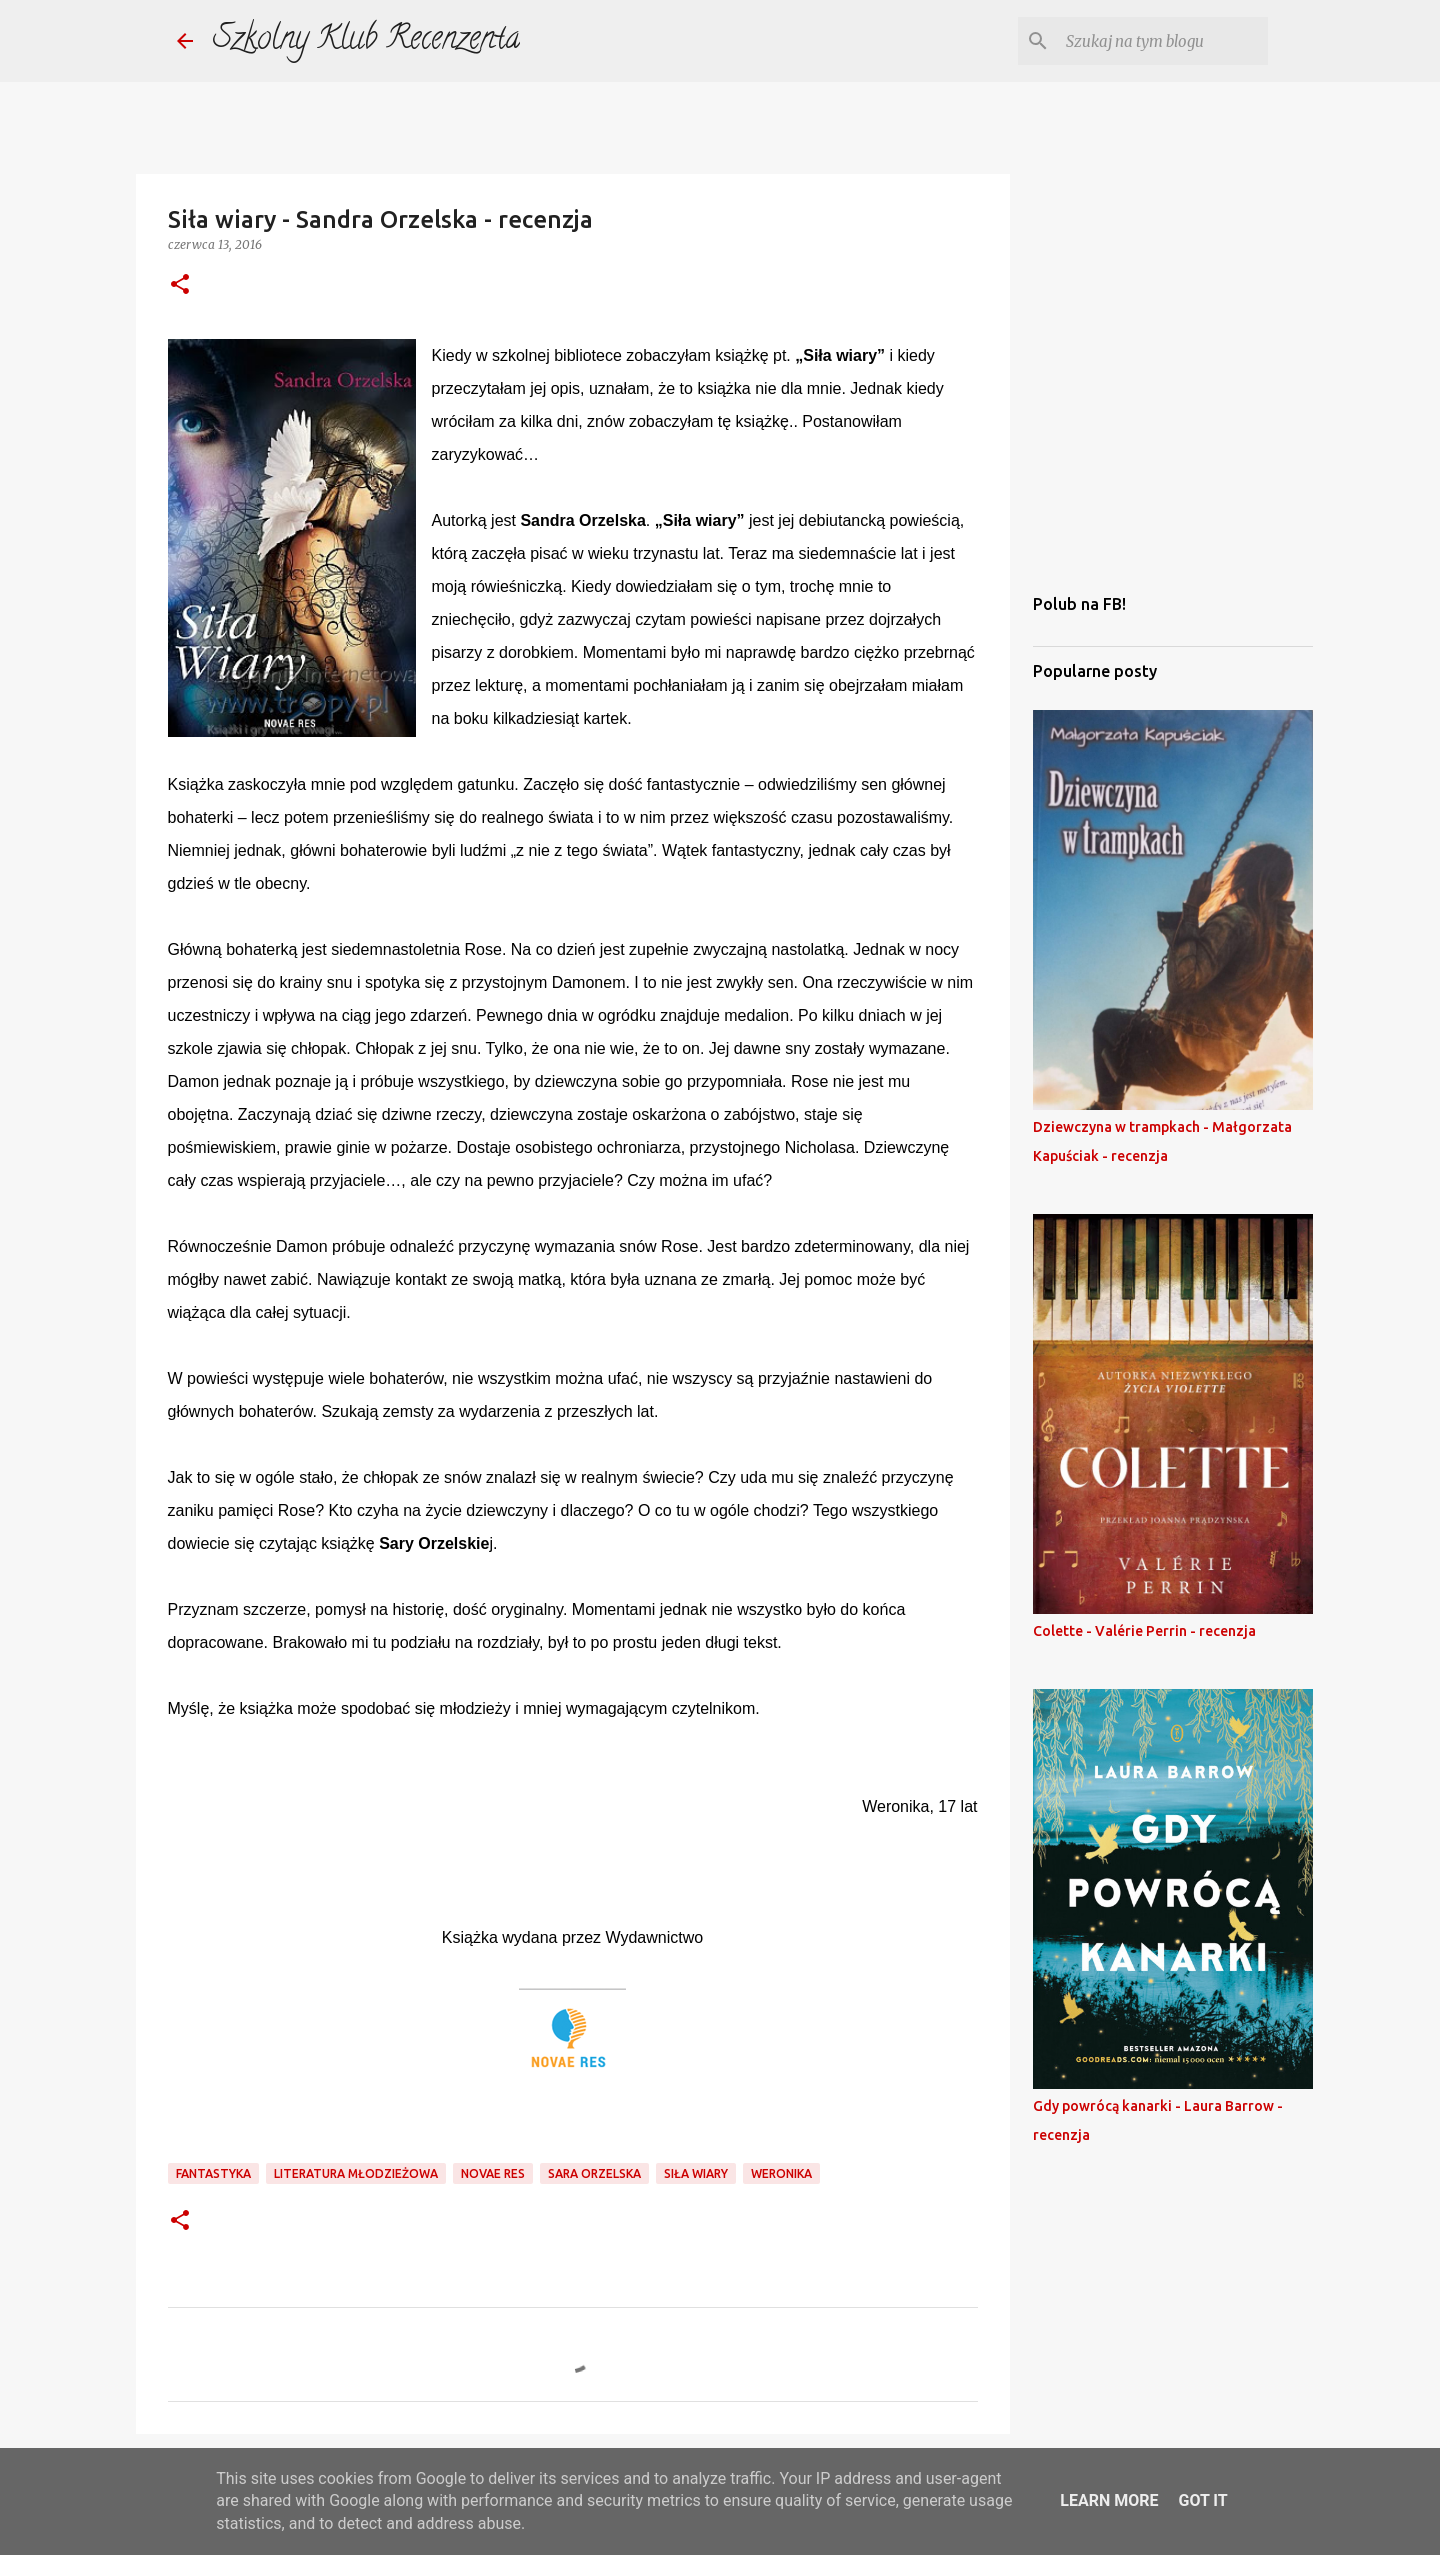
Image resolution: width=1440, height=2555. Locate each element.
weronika (781, 2173)
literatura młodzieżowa (356, 2173)
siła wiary (696, 2173)
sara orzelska (594, 2173)
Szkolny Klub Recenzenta (366, 41)
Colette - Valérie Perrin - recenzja (1144, 1631)
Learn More (1109, 2500)
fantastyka (213, 2173)
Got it (1202, 2500)
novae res (493, 2173)
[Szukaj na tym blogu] (1163, 41)
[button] (180, 285)
